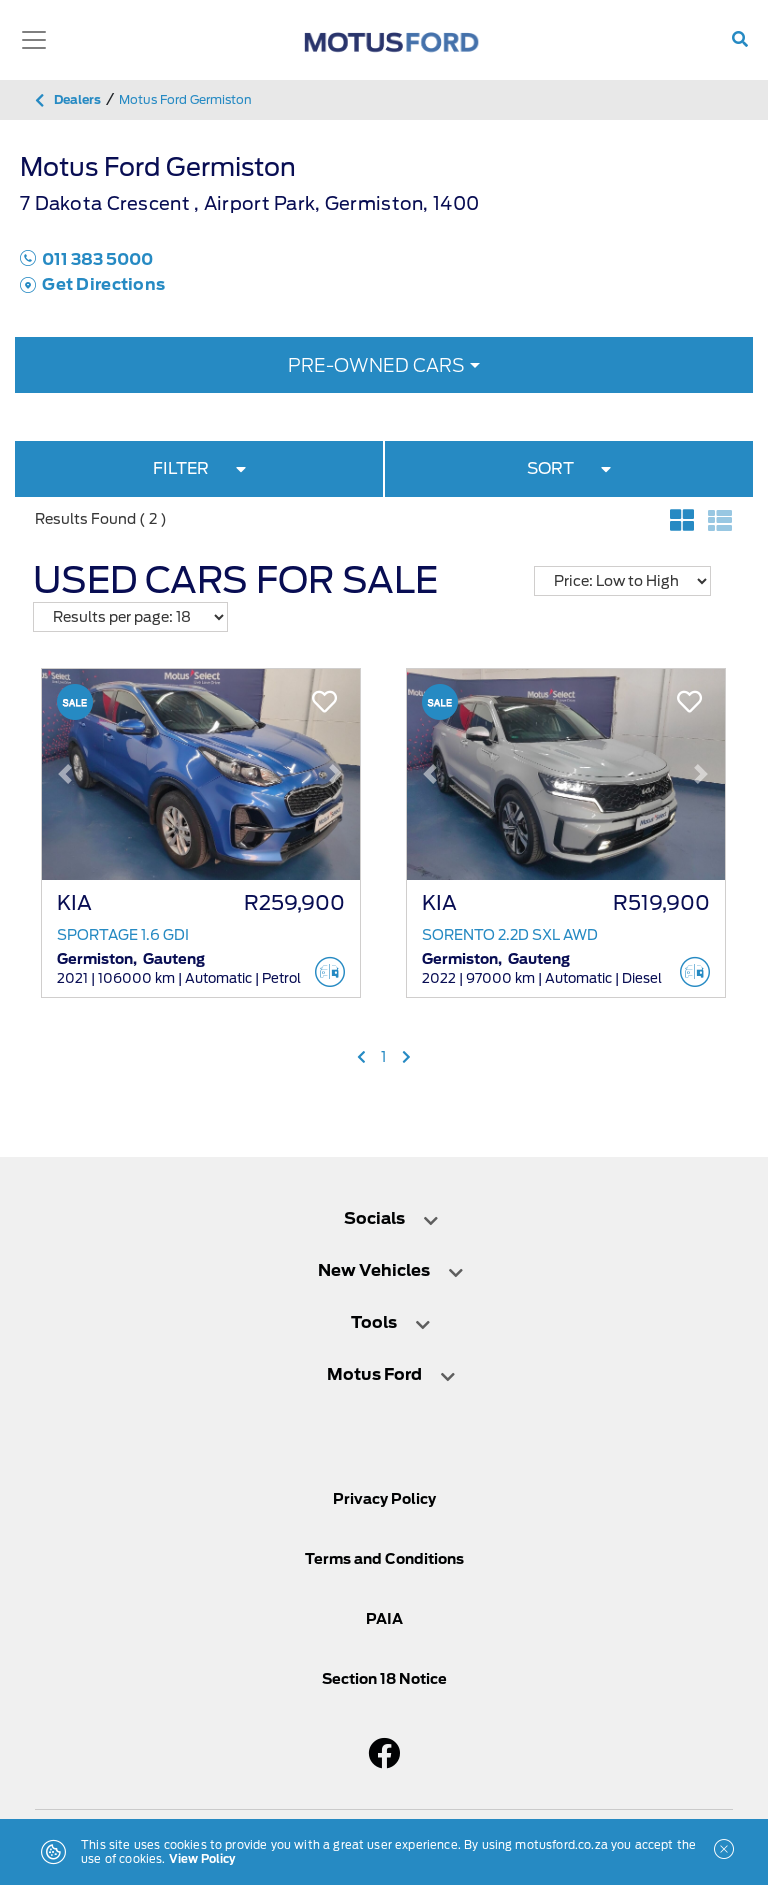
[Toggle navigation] (34, 40)
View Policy (202, 1859)
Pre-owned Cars (376, 365)
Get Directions (92, 284)
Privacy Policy (384, 1499)
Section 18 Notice (384, 1679)
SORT (569, 468)
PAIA (384, 1619)
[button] (66, 773)
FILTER (199, 468)
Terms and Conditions (384, 1559)
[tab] (384, 1218)
